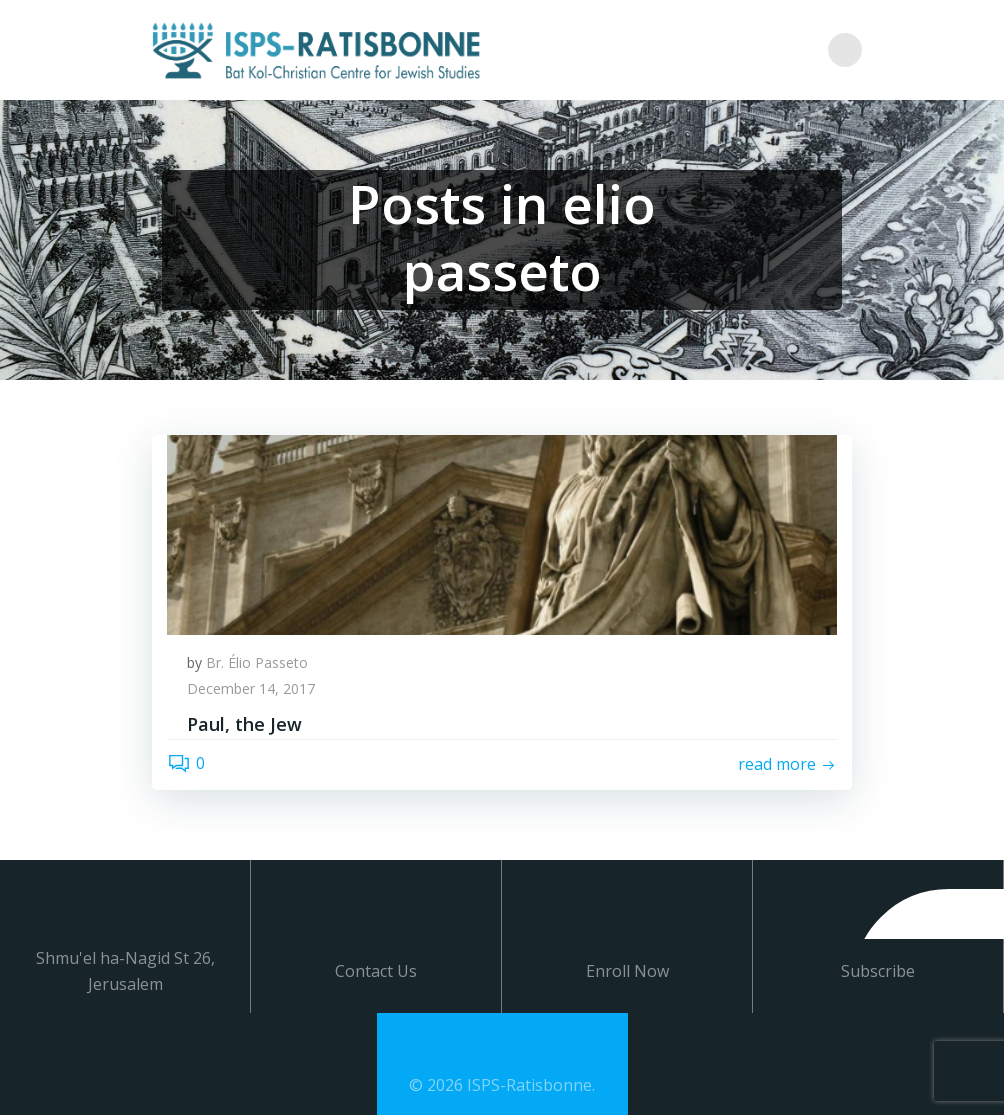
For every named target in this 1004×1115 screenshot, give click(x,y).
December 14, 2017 (251, 688)
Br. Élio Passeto (257, 662)
